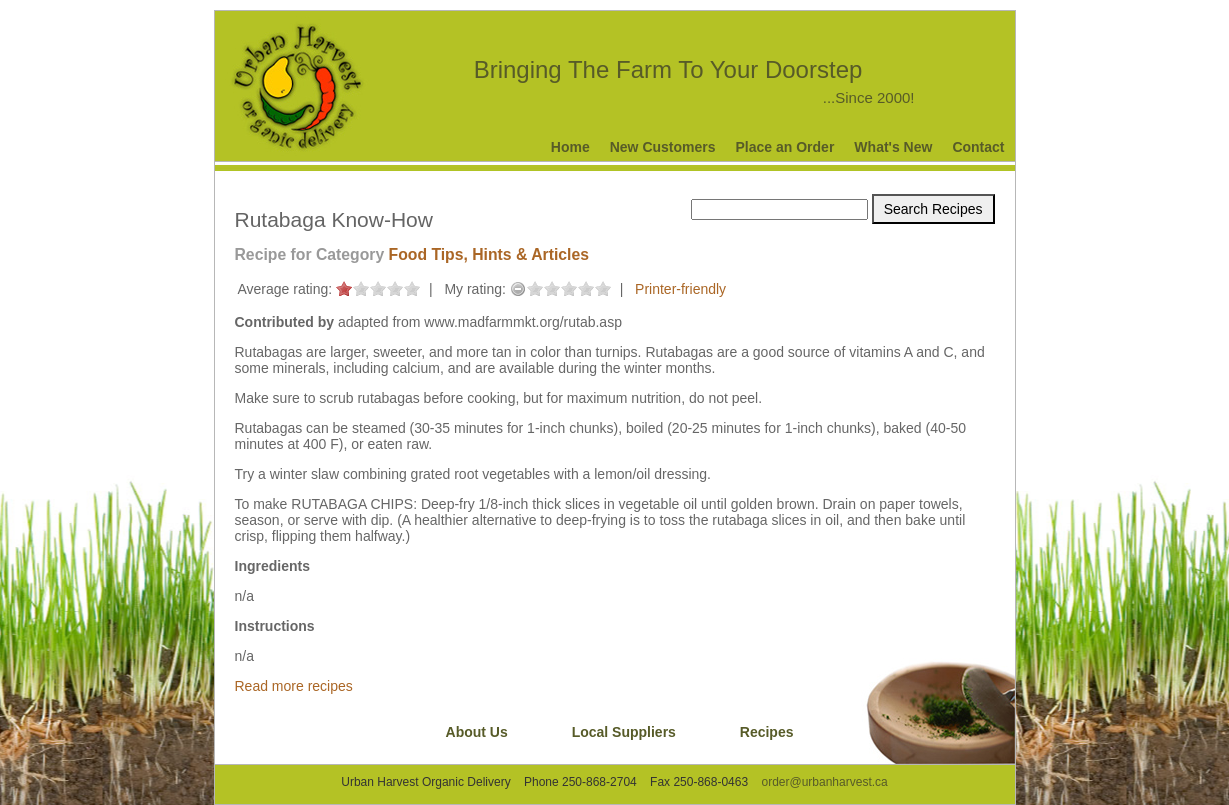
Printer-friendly (680, 289)
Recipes (767, 732)
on (344, 288)
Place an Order (785, 147)
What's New (893, 147)
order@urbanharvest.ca (824, 782)
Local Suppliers (624, 732)
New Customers (663, 147)
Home (570, 147)
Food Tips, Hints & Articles (489, 254)
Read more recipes (294, 686)
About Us (477, 732)
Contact (978, 147)
